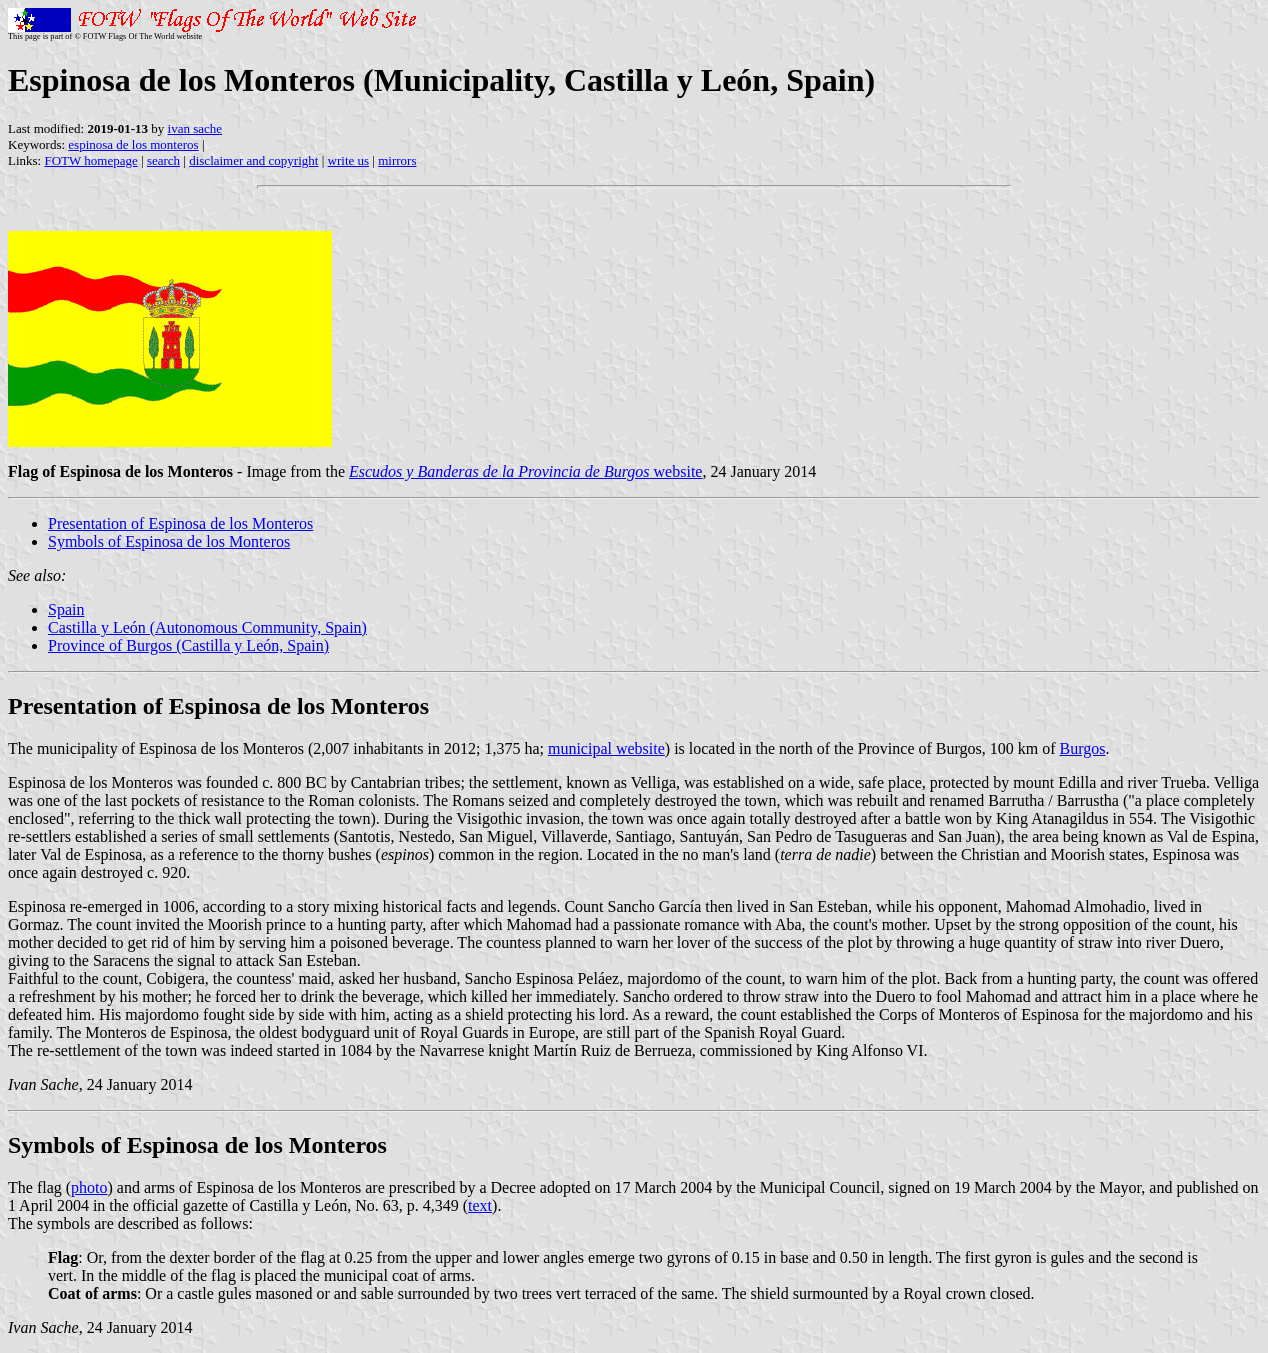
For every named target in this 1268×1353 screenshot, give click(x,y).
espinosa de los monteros (133, 144)
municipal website (606, 748)
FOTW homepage (90, 160)
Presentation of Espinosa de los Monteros (180, 523)
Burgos (1083, 748)
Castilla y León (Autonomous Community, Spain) (207, 627)
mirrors (397, 160)
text (480, 1205)
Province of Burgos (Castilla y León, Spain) (188, 645)
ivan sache (195, 128)
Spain (66, 609)
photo (89, 1187)
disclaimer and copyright (253, 160)
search (163, 160)
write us (349, 160)
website (525, 471)
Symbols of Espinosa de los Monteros (169, 541)
